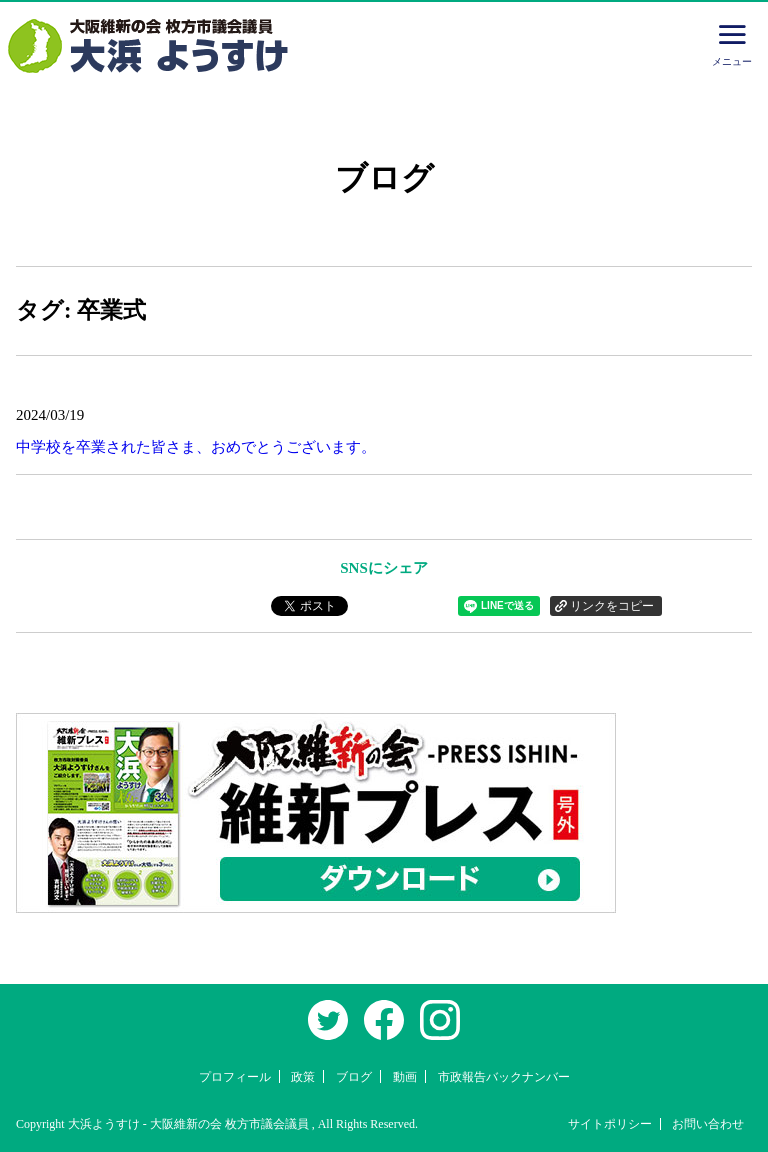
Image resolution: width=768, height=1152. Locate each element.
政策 (303, 1077)
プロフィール (235, 1077)
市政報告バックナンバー (504, 1077)
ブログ (354, 1077)
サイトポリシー (610, 1124)
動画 (405, 1077)
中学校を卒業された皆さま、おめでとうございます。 (196, 447)
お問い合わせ (708, 1124)
